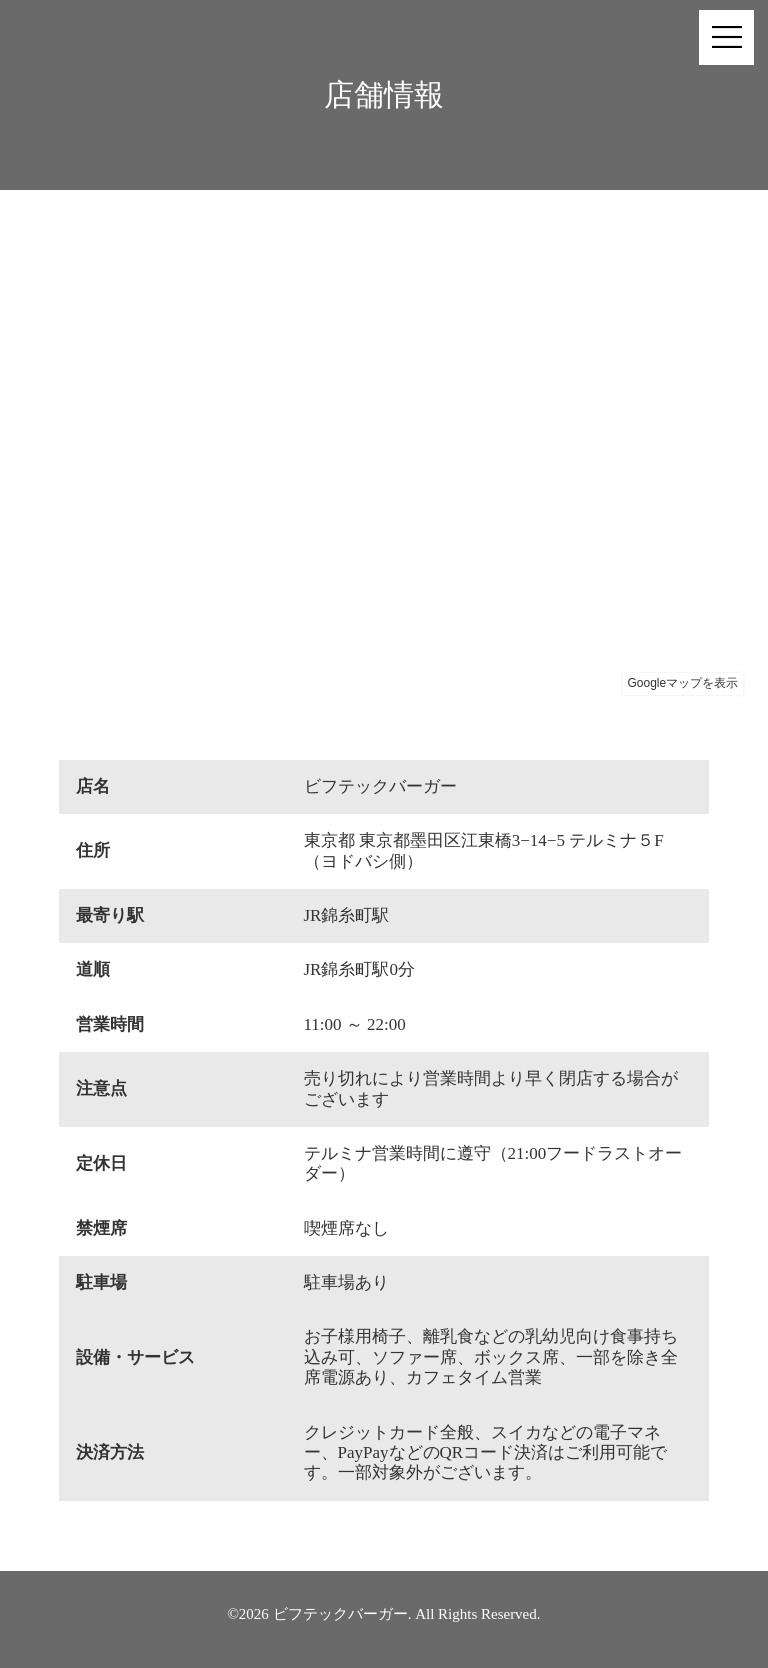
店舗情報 (384, 94)
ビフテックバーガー (340, 1614)
